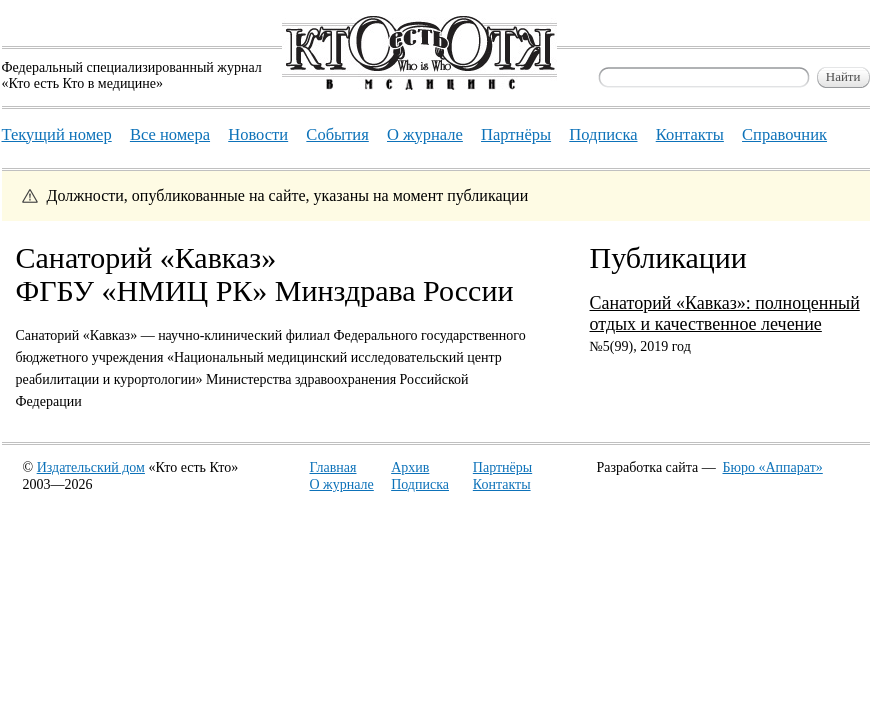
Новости (258, 134)
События (337, 134)
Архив (410, 467)
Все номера (170, 134)
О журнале (342, 484)
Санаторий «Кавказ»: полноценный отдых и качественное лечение (725, 313)
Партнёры (502, 467)
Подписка (420, 484)
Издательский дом (91, 467)
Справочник (784, 134)
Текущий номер (57, 134)
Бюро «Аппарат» (773, 467)
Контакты (502, 484)
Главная (333, 467)
